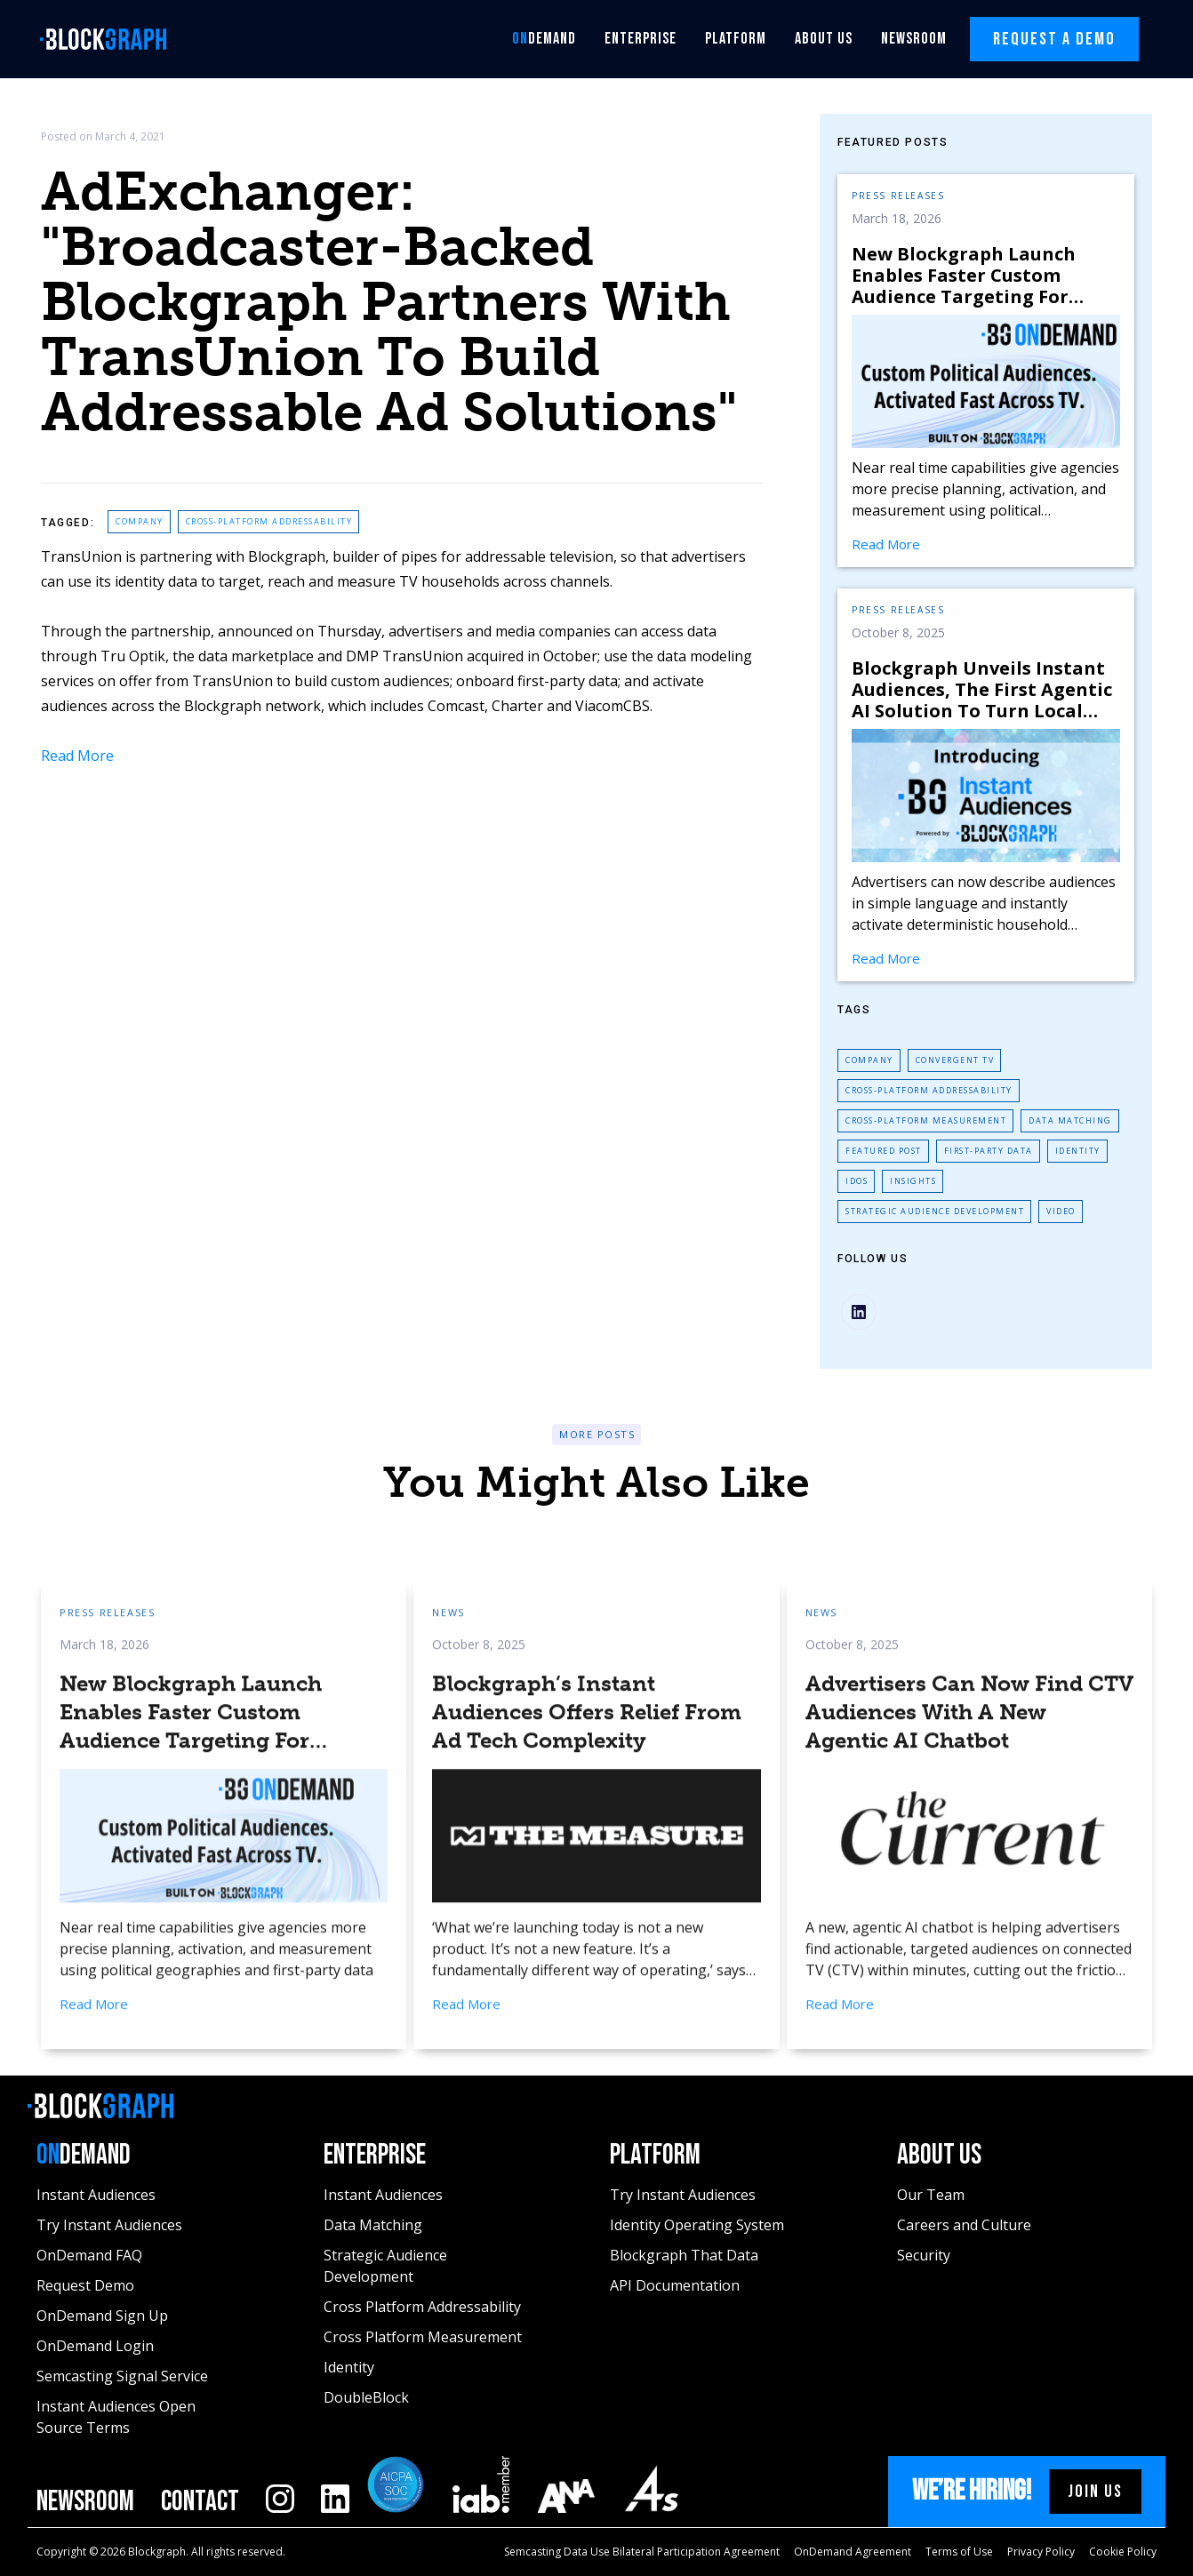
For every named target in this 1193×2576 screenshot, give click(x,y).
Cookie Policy (1123, 2551)
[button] (544, 39)
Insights (913, 1181)
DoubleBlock (366, 2397)
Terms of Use (959, 2551)
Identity (1078, 1150)
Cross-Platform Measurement (925, 1120)
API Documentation (675, 2285)
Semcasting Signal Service (122, 2376)
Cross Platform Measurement (423, 2337)
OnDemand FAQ (89, 2255)
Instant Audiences (96, 2194)
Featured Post (883, 1150)
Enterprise (641, 38)
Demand (544, 38)
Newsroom (914, 38)
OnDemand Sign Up (102, 2315)
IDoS (856, 1181)
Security (923, 2255)
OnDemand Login (95, 2346)
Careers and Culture (964, 2225)
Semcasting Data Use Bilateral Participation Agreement (642, 2551)
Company (140, 521)
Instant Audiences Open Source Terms (116, 2416)
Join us (1095, 2491)
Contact (200, 2502)
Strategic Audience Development (934, 1211)
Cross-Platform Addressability (269, 521)
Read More (77, 755)
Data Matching (1070, 1120)
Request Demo (85, 2285)
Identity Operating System (697, 2225)
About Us (824, 38)
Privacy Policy (1041, 2551)
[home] (108, 39)
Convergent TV (955, 1060)
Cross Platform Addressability (422, 2306)
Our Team (931, 2194)
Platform (735, 38)
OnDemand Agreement (852, 2551)
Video (1061, 1211)
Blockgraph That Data (684, 2255)
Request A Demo (1054, 39)
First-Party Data (988, 1150)
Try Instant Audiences (109, 2225)
